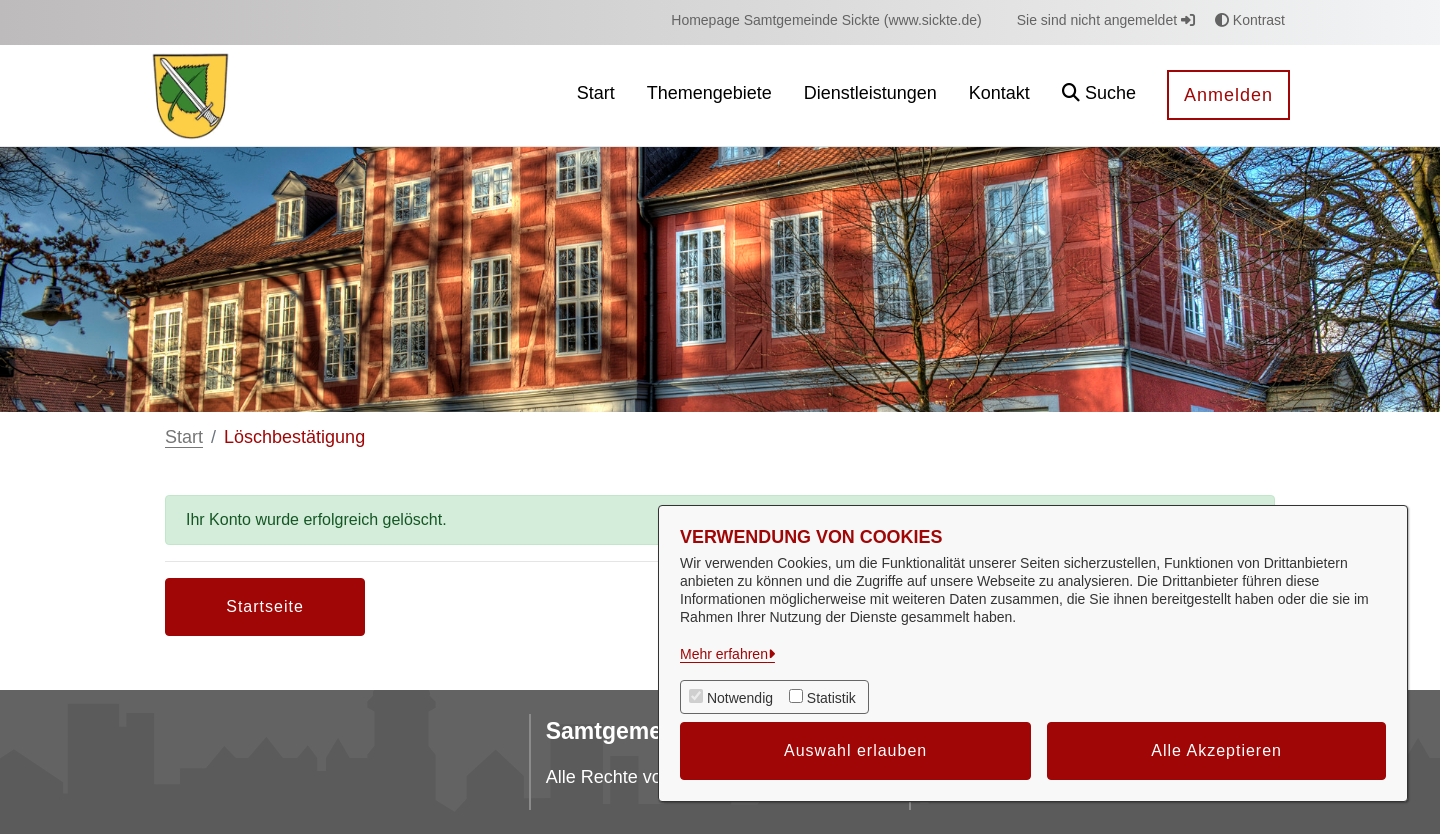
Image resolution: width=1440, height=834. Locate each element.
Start (184, 437)
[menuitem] (826, 20)
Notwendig (740, 698)
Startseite (265, 606)
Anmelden (1228, 95)
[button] (1099, 95)
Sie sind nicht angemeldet (1106, 20)
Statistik (831, 698)
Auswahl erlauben (855, 750)
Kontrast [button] (1250, 20)
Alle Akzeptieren (1216, 750)
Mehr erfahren (724, 654)
